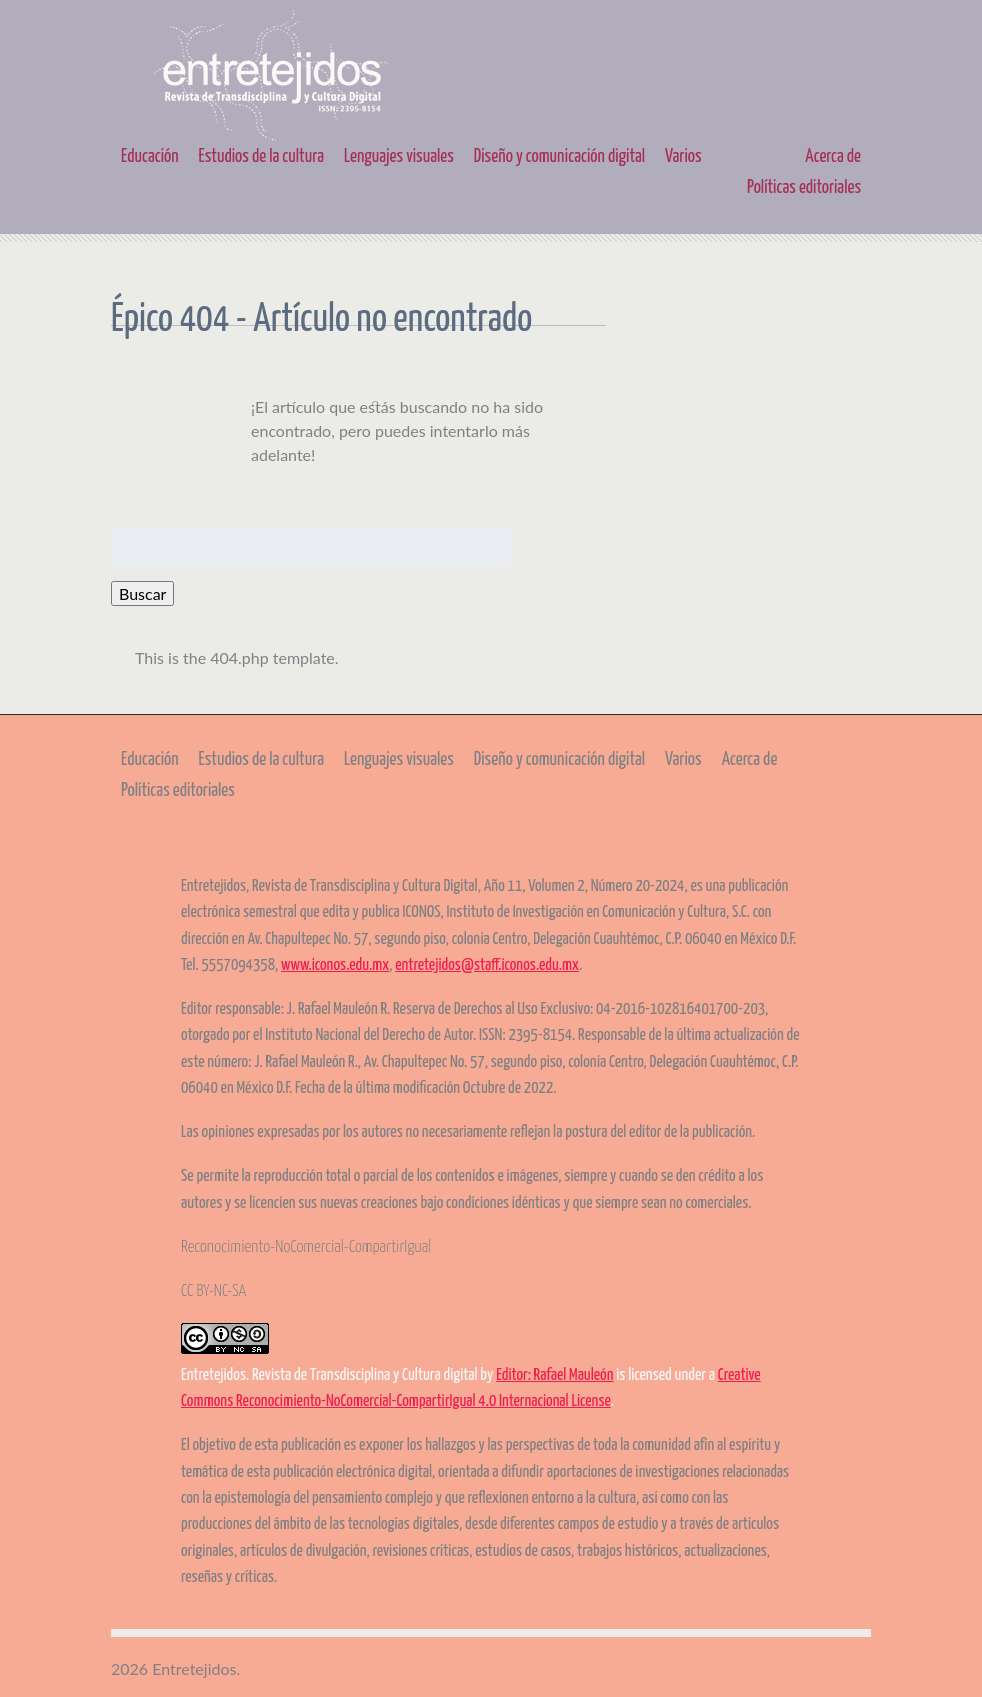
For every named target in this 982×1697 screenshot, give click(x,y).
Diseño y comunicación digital (559, 157)
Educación (150, 157)
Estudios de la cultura (261, 157)
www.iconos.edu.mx (335, 965)
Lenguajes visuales (399, 157)
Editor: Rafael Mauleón (554, 1375)
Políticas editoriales (804, 188)
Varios (683, 157)
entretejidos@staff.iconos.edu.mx (487, 965)
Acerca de (833, 157)
